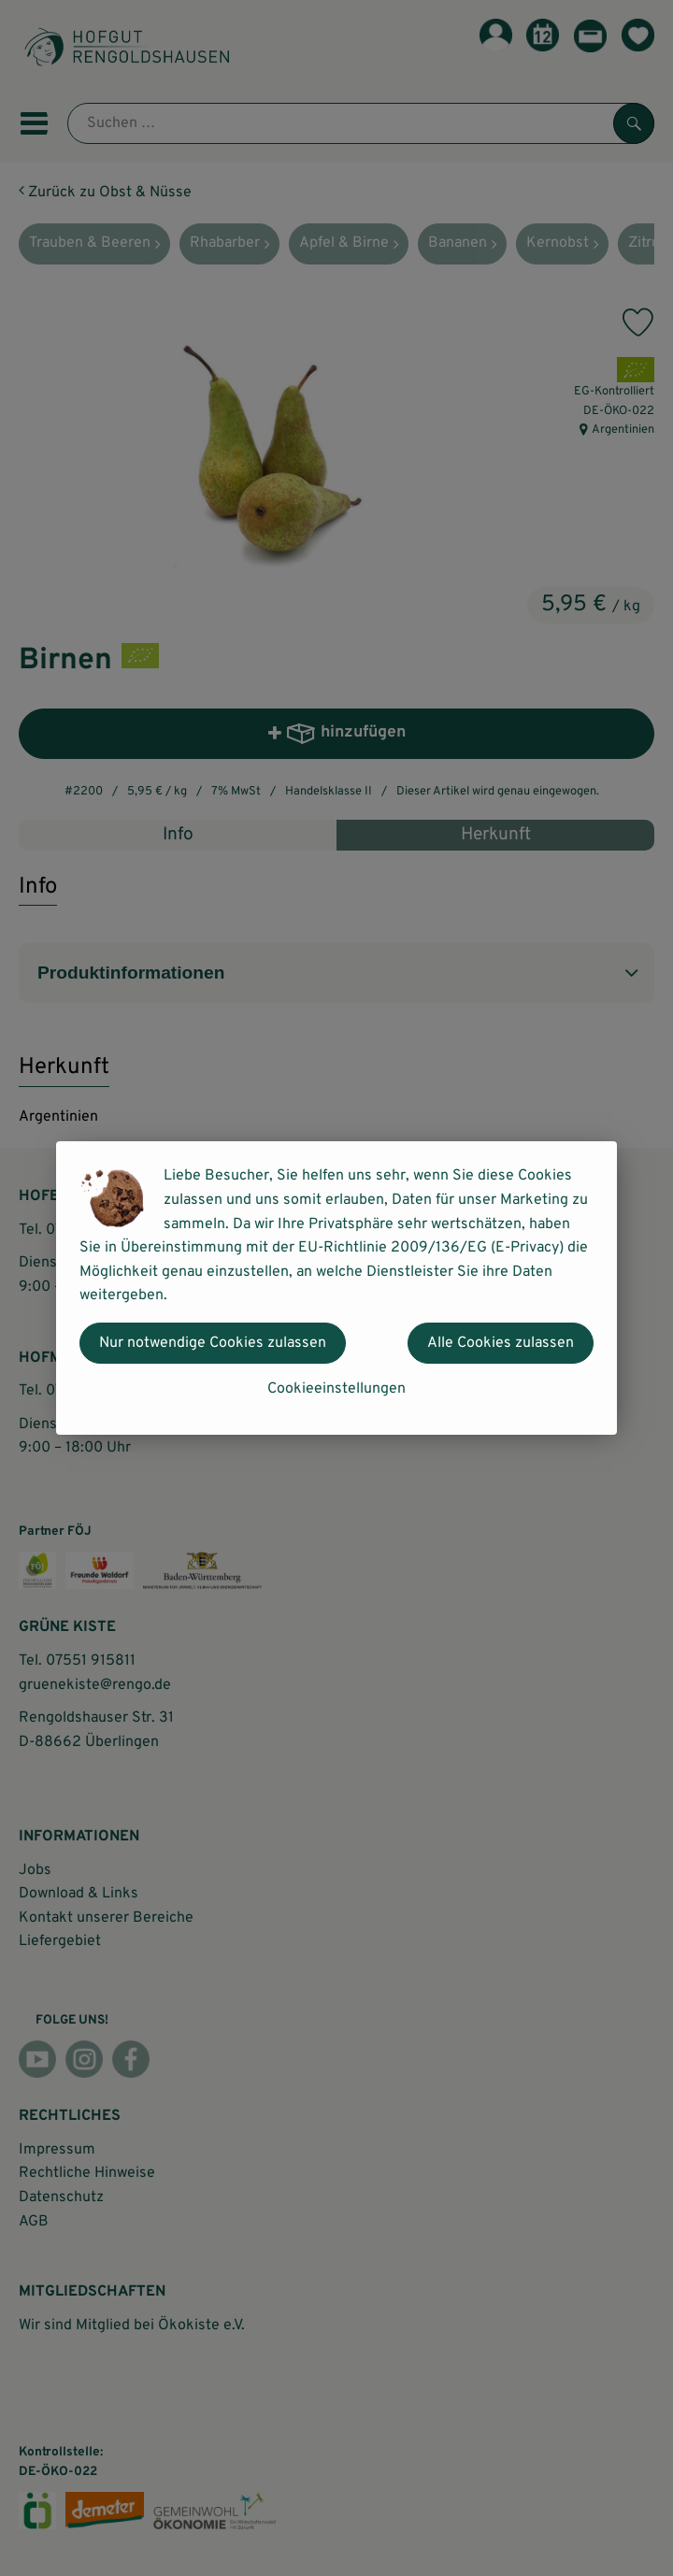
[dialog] (336, 1288)
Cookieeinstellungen (336, 1389)
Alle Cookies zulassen (500, 1343)
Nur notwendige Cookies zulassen (212, 1343)
